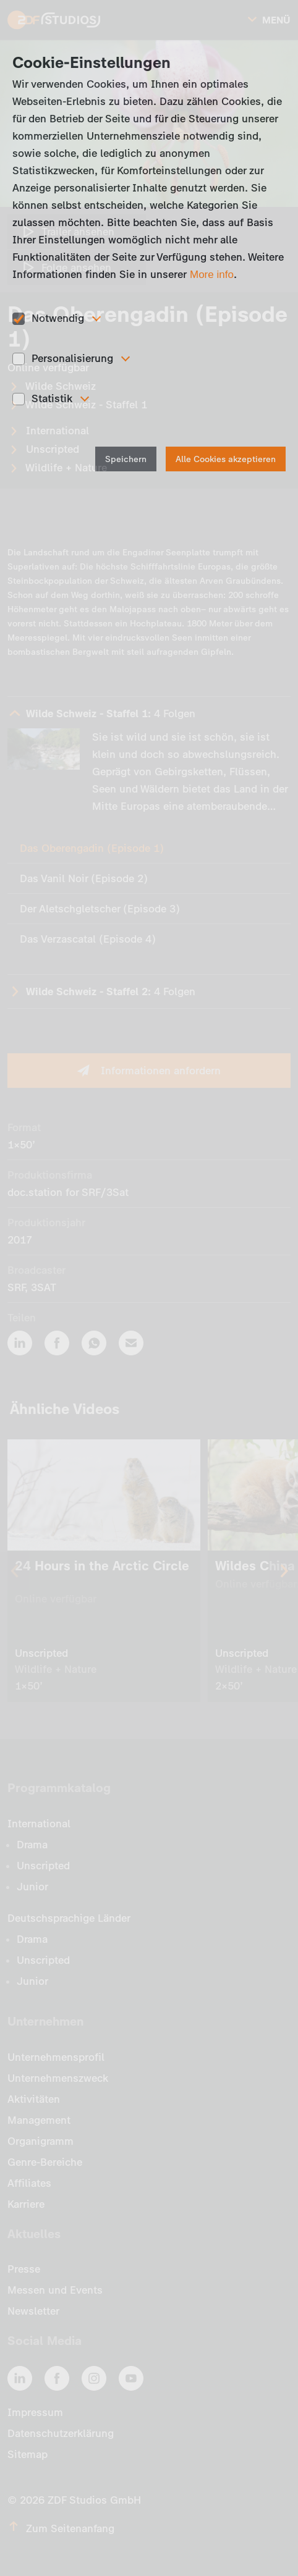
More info (212, 274)
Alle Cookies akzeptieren (226, 459)
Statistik (52, 398)
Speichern (126, 459)
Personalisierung (72, 358)
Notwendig (58, 318)
